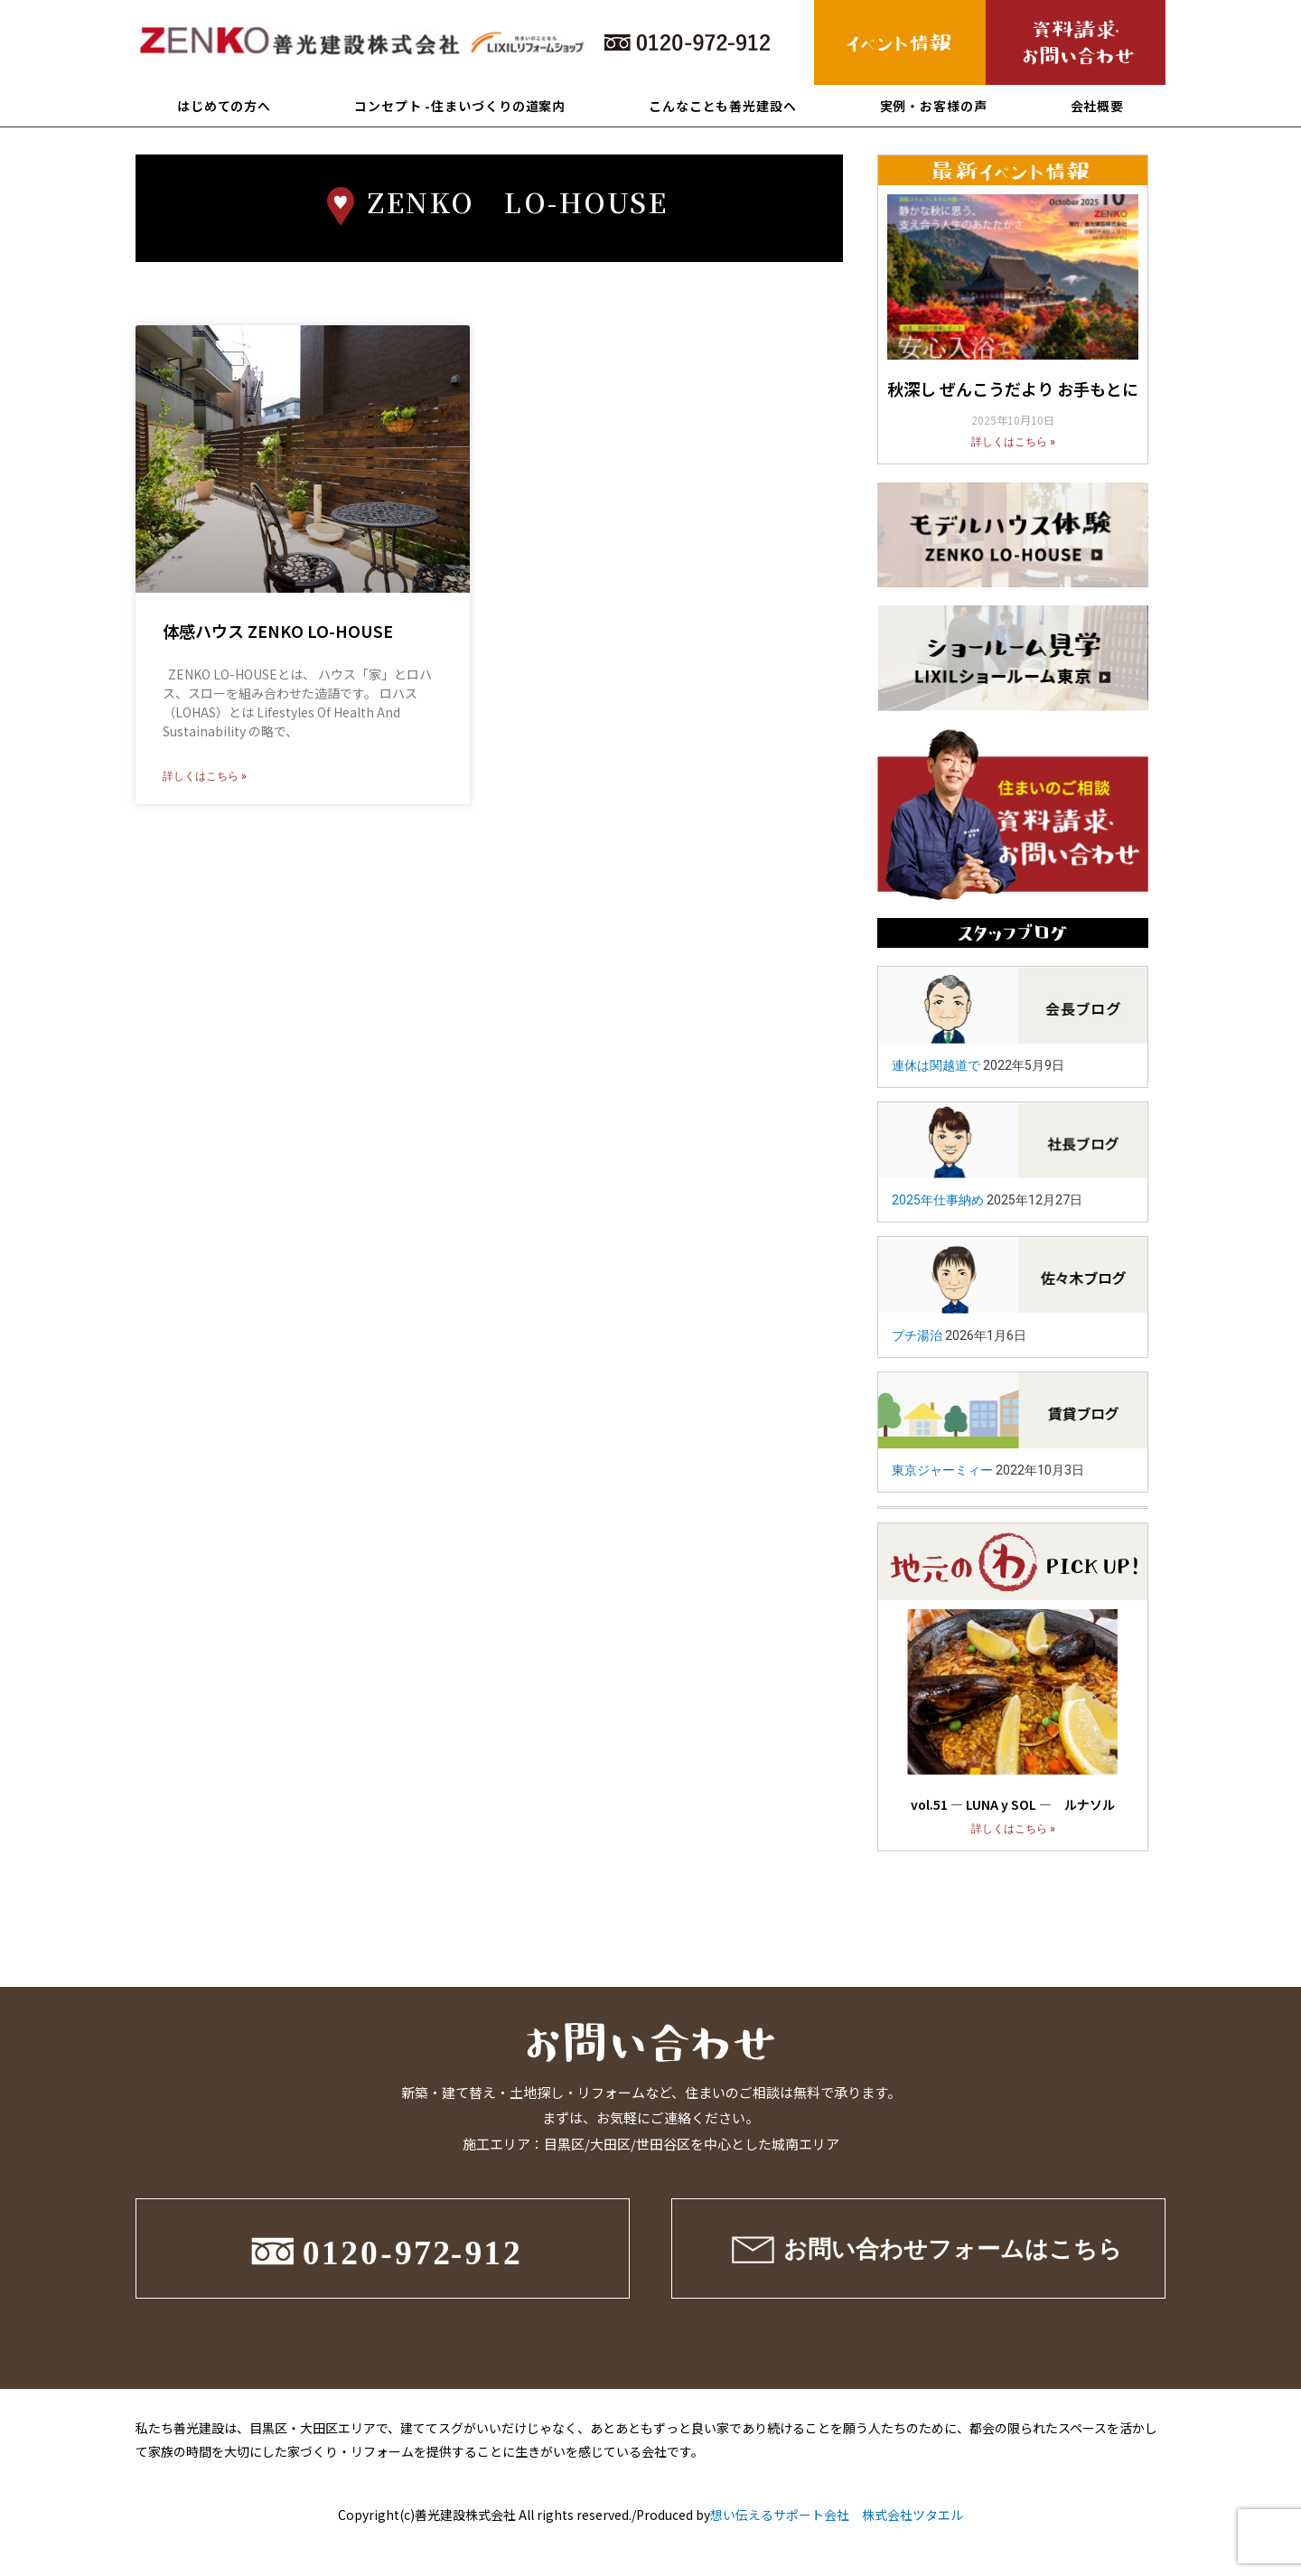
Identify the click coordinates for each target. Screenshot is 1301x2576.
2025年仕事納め (938, 1200)
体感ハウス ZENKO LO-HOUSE (278, 630)
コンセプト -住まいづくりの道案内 (460, 106)
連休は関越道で (936, 1065)
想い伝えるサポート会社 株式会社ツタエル (836, 2515)
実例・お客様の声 (933, 106)
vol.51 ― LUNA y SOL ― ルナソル (1013, 1804)
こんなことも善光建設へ (723, 106)
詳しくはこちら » (205, 776)
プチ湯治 (917, 1335)
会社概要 (1098, 106)
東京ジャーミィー (942, 1470)
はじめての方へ (224, 106)
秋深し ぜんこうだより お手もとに (1012, 388)
